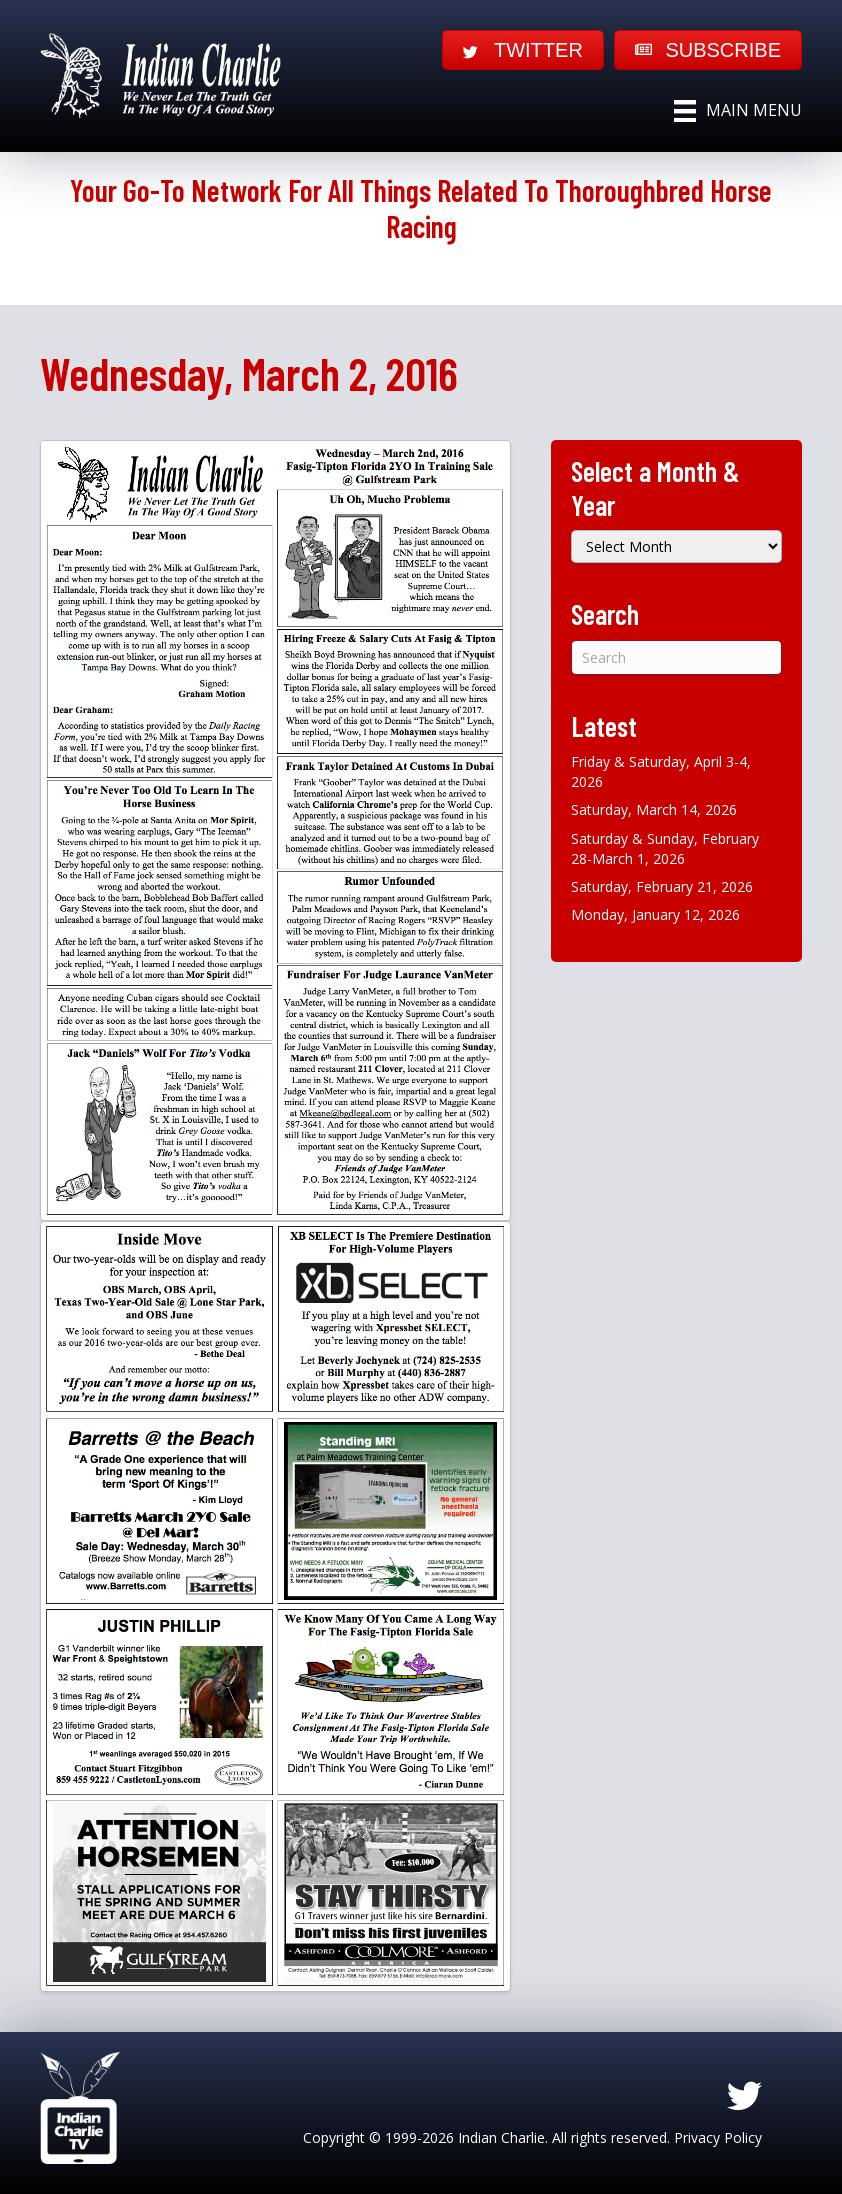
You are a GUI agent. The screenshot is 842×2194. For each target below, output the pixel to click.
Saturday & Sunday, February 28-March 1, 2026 (665, 848)
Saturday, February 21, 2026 (662, 886)
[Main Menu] (738, 111)
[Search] (676, 657)
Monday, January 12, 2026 (655, 914)
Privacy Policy (718, 2137)
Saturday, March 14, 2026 (654, 809)
